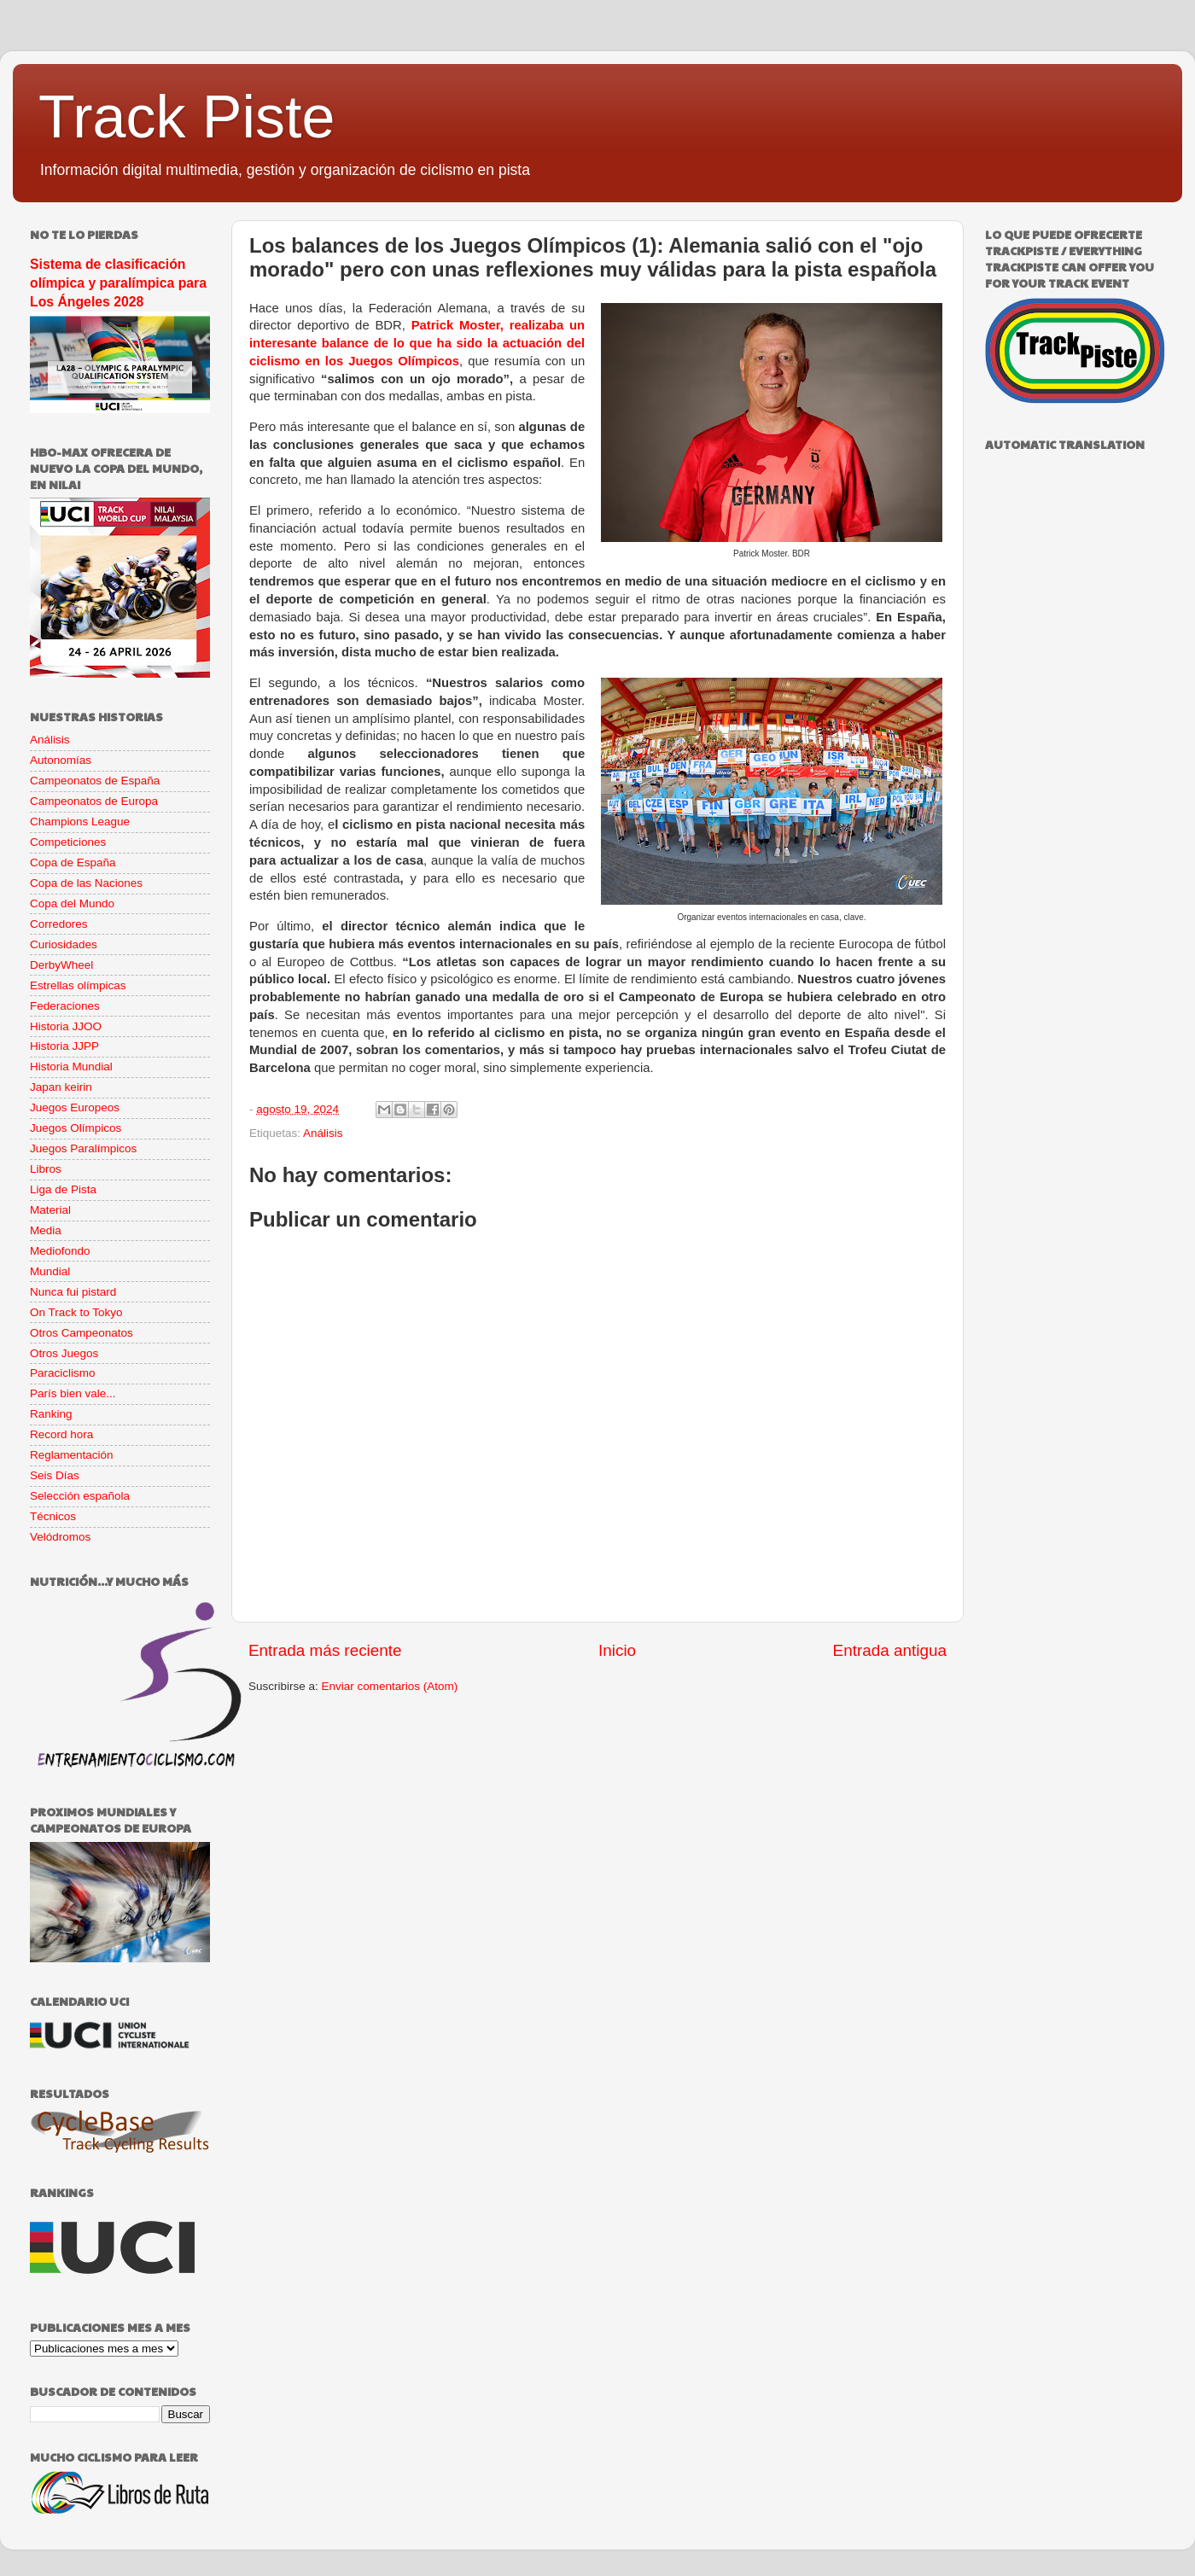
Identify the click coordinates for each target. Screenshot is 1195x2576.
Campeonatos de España (95, 780)
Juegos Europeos (75, 1107)
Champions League (80, 821)
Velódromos (60, 1536)
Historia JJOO (66, 1026)
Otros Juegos (64, 1353)
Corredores (59, 924)
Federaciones (65, 1006)
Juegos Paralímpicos (83, 1148)
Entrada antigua (890, 1650)
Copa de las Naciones (86, 883)
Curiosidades (63, 944)
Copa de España (73, 862)
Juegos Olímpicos (75, 1128)
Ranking (51, 1413)
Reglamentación (72, 1454)
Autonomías (60, 760)
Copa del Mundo (72, 903)
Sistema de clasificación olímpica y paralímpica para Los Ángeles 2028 (118, 283)
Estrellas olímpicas (78, 985)
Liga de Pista (63, 1189)
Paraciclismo (63, 1373)
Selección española (80, 1495)
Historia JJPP (64, 1046)
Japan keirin (61, 1087)
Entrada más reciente (325, 1650)
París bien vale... (73, 1393)
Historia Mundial (71, 1066)
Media (45, 1230)
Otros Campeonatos (81, 1332)
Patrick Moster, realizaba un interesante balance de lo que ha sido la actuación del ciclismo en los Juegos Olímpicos (417, 343)
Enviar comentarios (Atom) (390, 1686)
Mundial (50, 1271)
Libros (45, 1169)
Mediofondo (60, 1250)
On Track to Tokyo (76, 1312)
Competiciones (68, 842)
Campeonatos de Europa (94, 801)
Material (50, 1209)
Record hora (61, 1434)
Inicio (617, 1650)
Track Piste (186, 117)
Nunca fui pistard (73, 1291)
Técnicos (53, 1516)
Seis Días (54, 1475)
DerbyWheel (61, 965)
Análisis (323, 1133)
